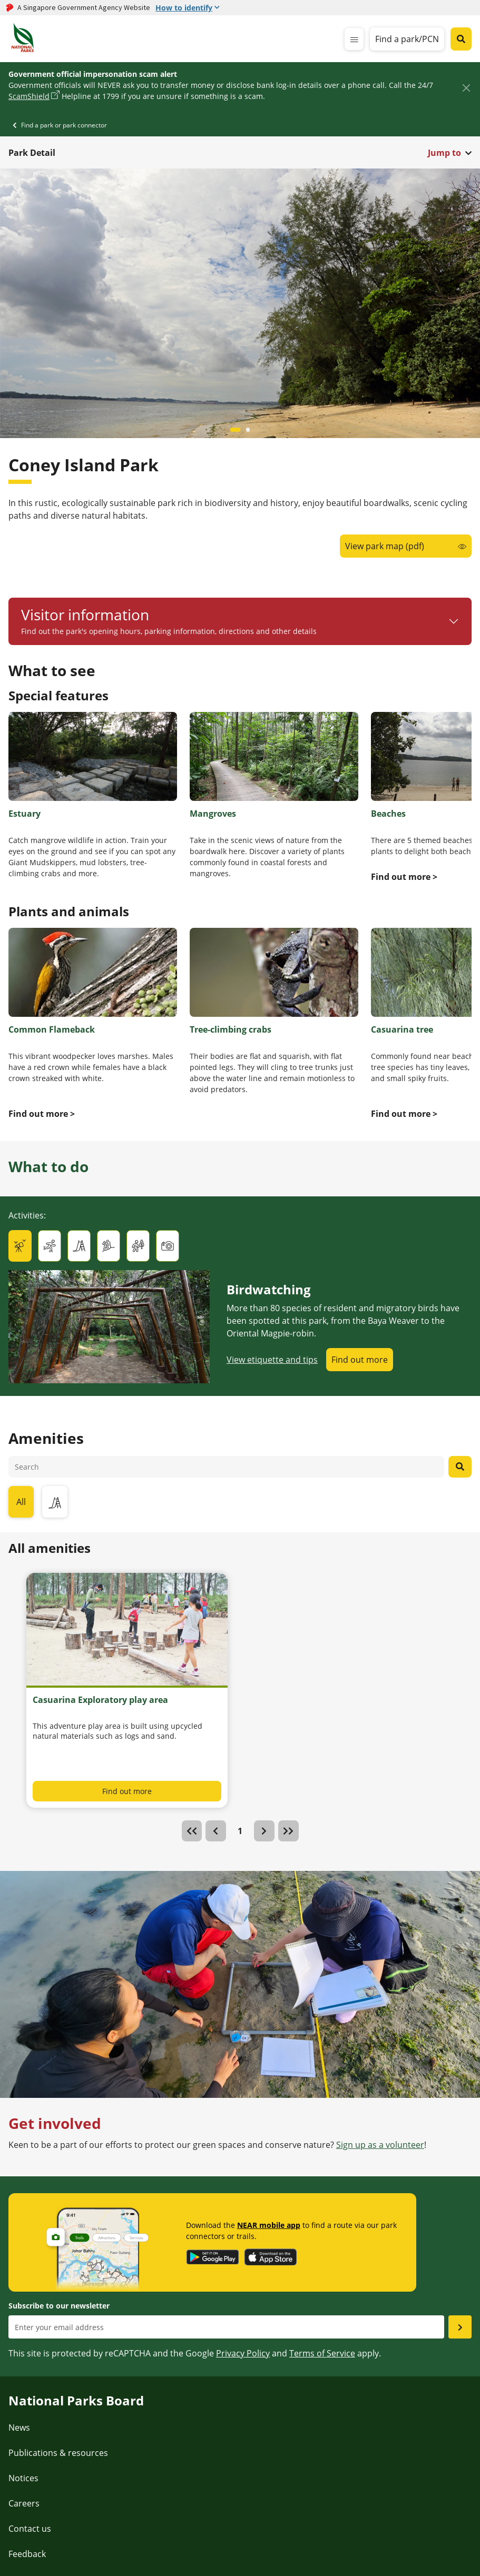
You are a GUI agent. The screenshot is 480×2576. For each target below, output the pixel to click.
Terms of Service (322, 2353)
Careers (24, 2503)
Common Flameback (51, 1029)
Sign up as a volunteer (380, 2145)
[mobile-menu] (354, 39)
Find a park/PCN (407, 39)
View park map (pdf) (384, 546)
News (19, 2427)
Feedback (27, 2554)
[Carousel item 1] (248, 430)
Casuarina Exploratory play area (100, 1700)
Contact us (29, 2528)
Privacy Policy (243, 2353)
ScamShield (29, 96)
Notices (23, 2478)
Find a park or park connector (64, 125)
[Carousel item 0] (235, 430)
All (21, 1502)
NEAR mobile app (268, 2225)
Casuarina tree (402, 1029)
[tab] (20, 1246)
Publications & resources (58, 2453)
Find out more (359, 1359)
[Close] (466, 87)
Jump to (444, 152)
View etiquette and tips (272, 1359)
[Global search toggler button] (461, 39)
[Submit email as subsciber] (460, 2327)
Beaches (388, 813)
